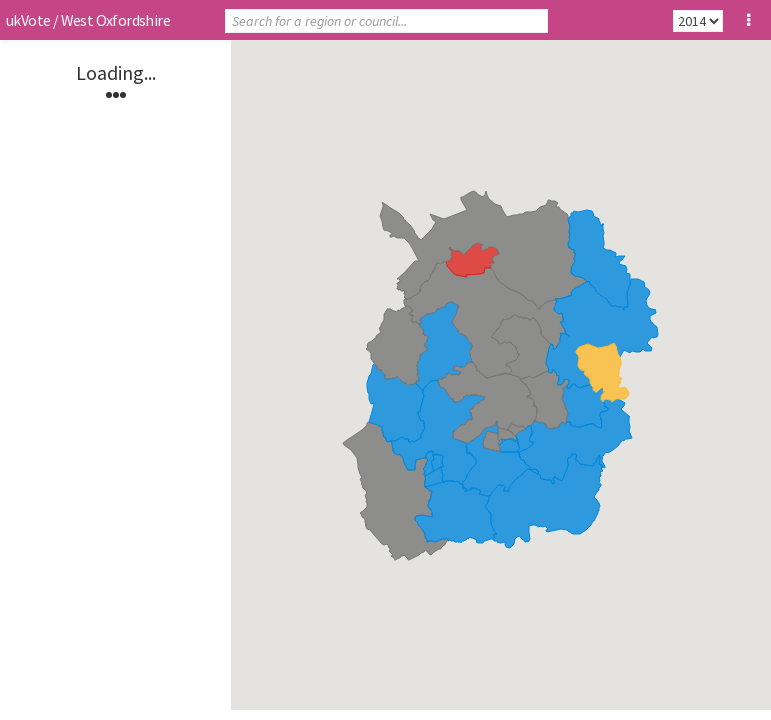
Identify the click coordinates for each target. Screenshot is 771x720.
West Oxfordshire (115, 20)
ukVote (28, 20)
